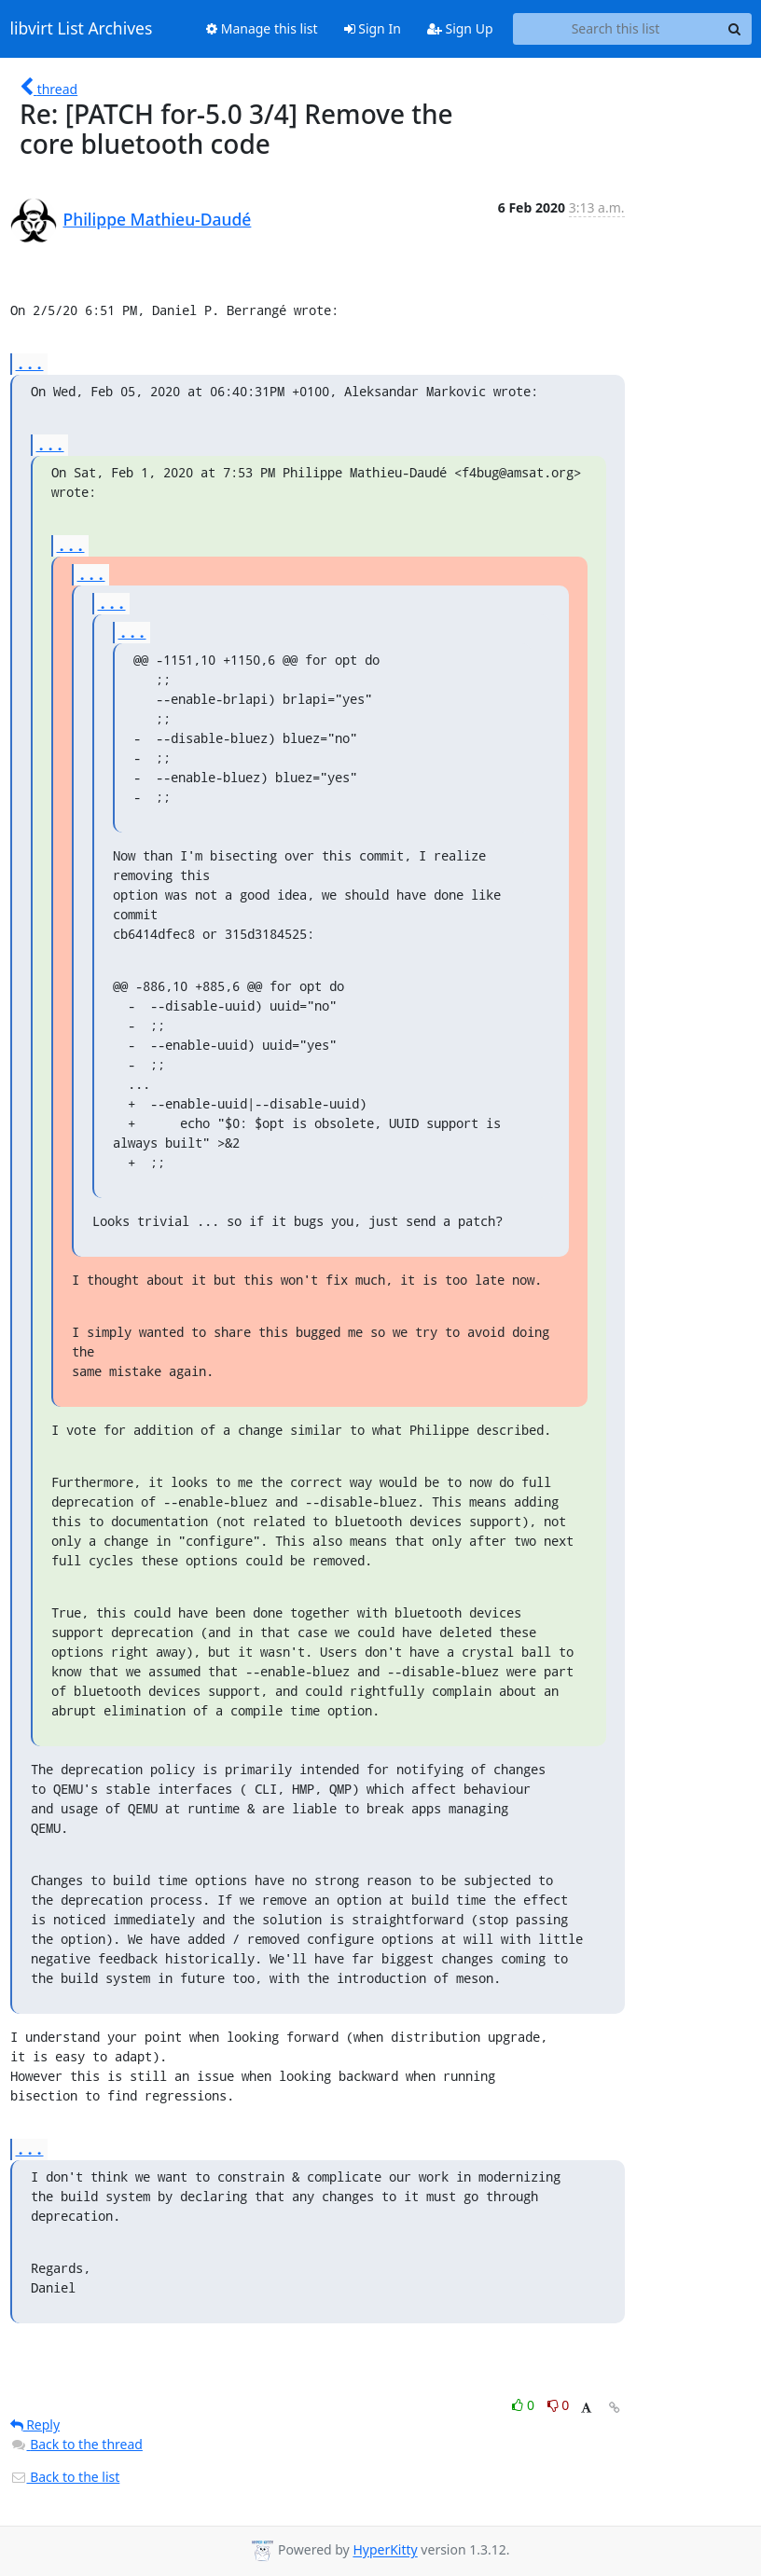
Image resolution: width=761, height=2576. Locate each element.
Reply (35, 2424)
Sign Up (460, 28)
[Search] (735, 29)
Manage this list (262, 28)
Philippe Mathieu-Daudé (157, 219)
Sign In (372, 28)
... (30, 363)
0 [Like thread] (524, 2405)
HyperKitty (385, 2550)
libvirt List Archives (81, 29)
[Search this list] (616, 29)
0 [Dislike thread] (558, 2405)
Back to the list (65, 2477)
